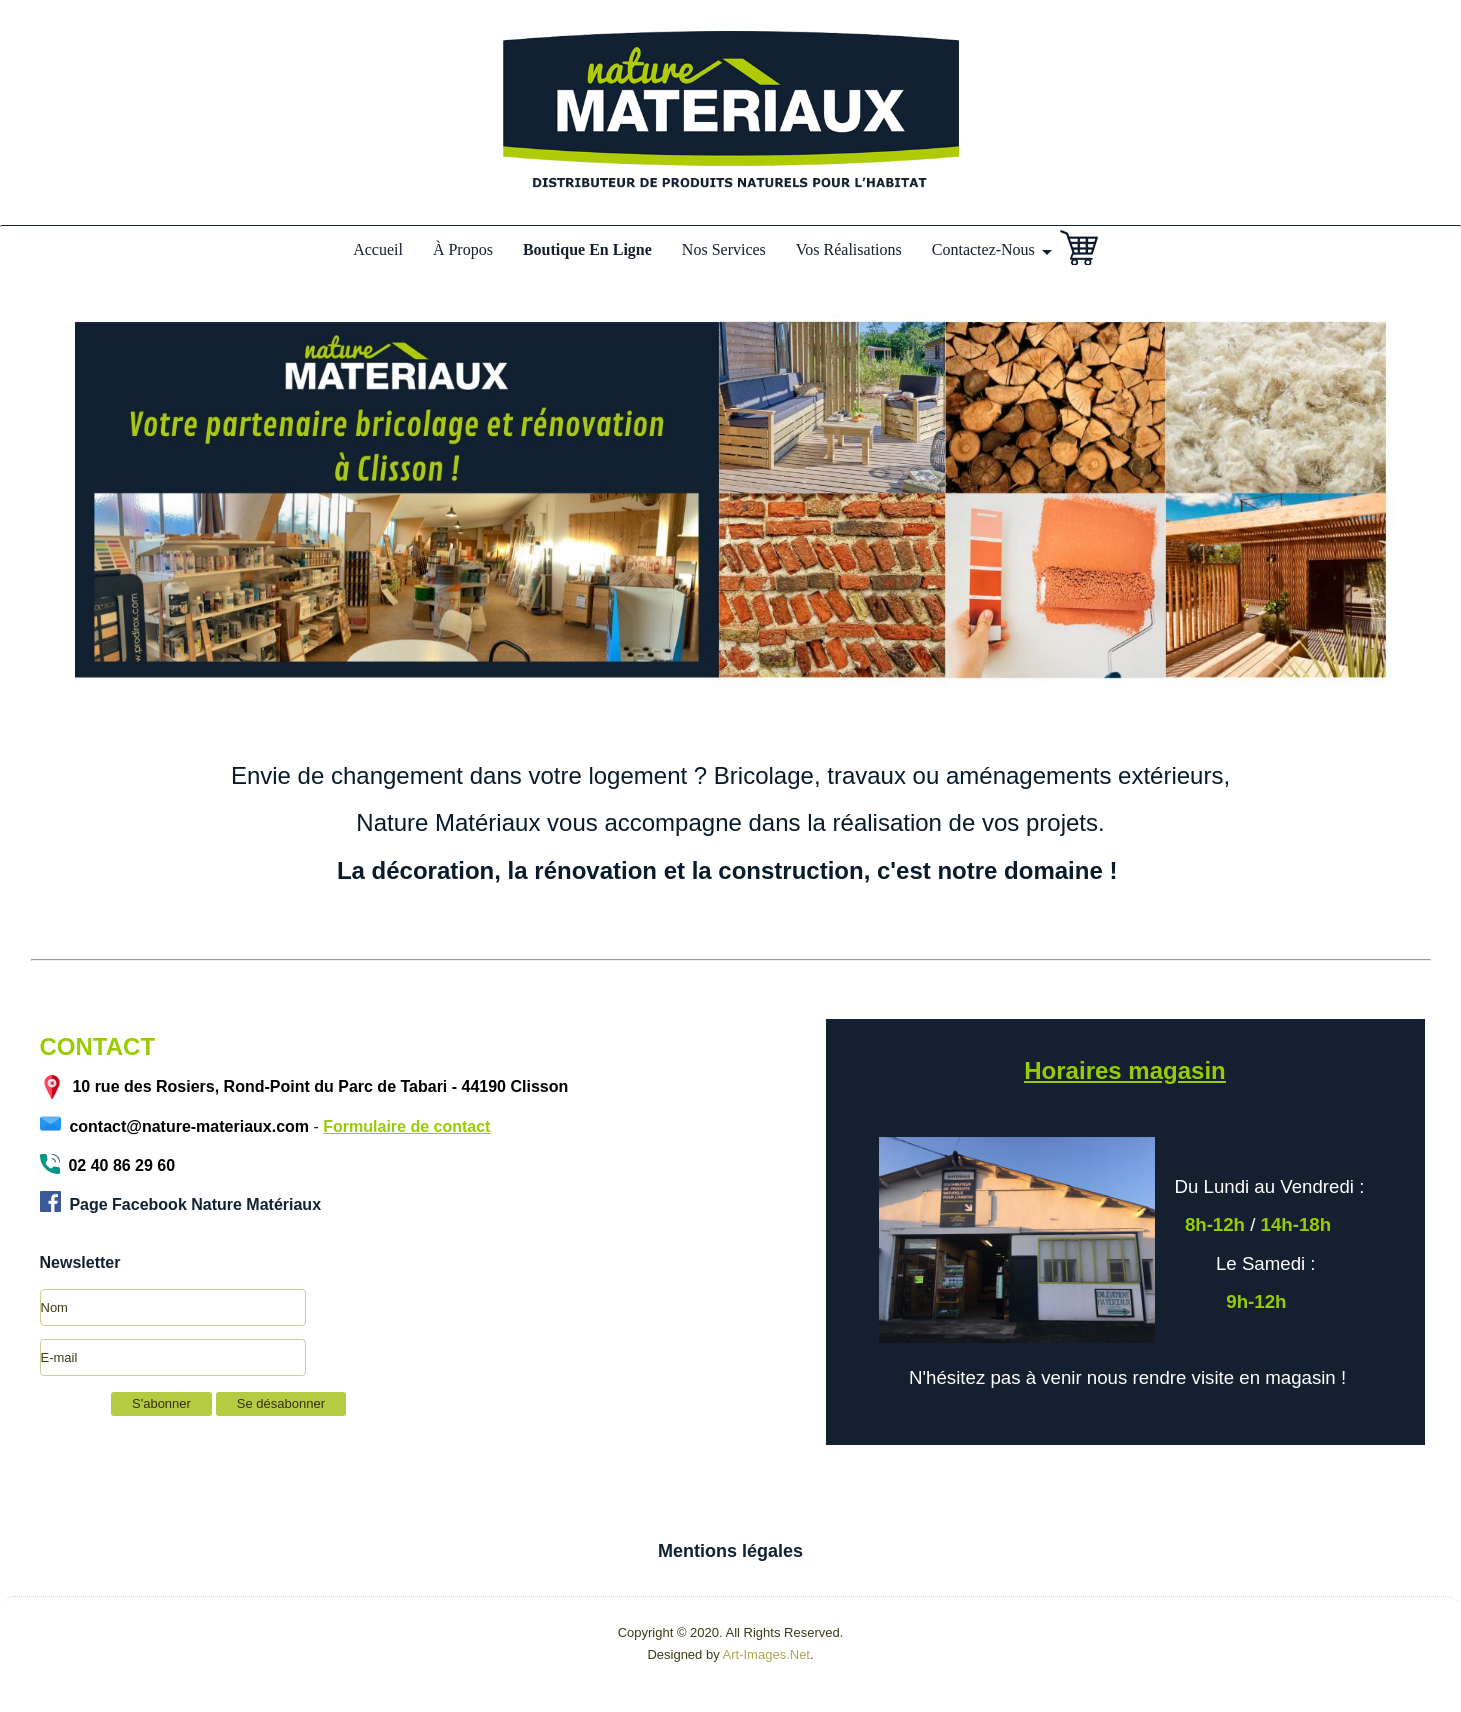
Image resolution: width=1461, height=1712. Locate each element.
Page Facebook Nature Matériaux (193, 1204)
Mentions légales (730, 1551)
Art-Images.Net (766, 1654)
